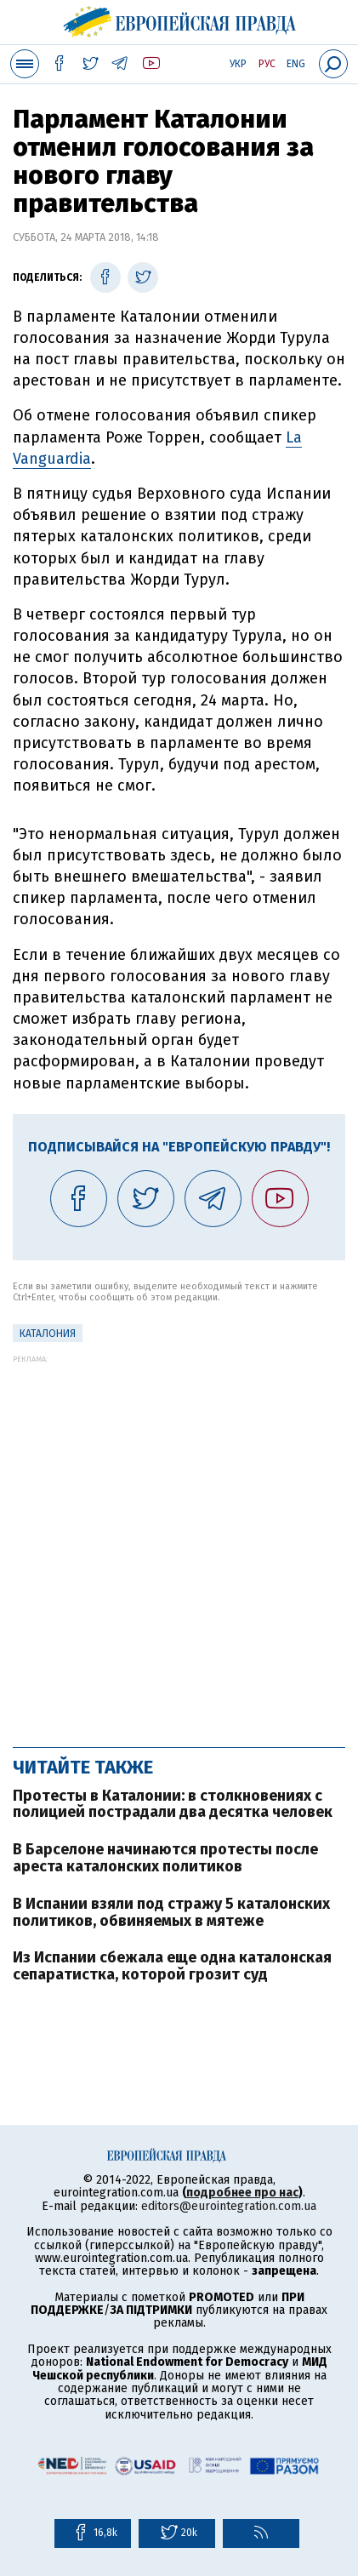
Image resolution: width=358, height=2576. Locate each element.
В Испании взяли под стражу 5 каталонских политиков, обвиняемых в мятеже (171, 1912)
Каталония (48, 1333)
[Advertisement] (179, 1542)
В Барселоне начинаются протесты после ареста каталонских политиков (165, 1858)
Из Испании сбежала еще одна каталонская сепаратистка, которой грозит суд (172, 1966)
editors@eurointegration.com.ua (228, 2206)
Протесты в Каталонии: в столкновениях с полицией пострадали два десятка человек (172, 1804)
